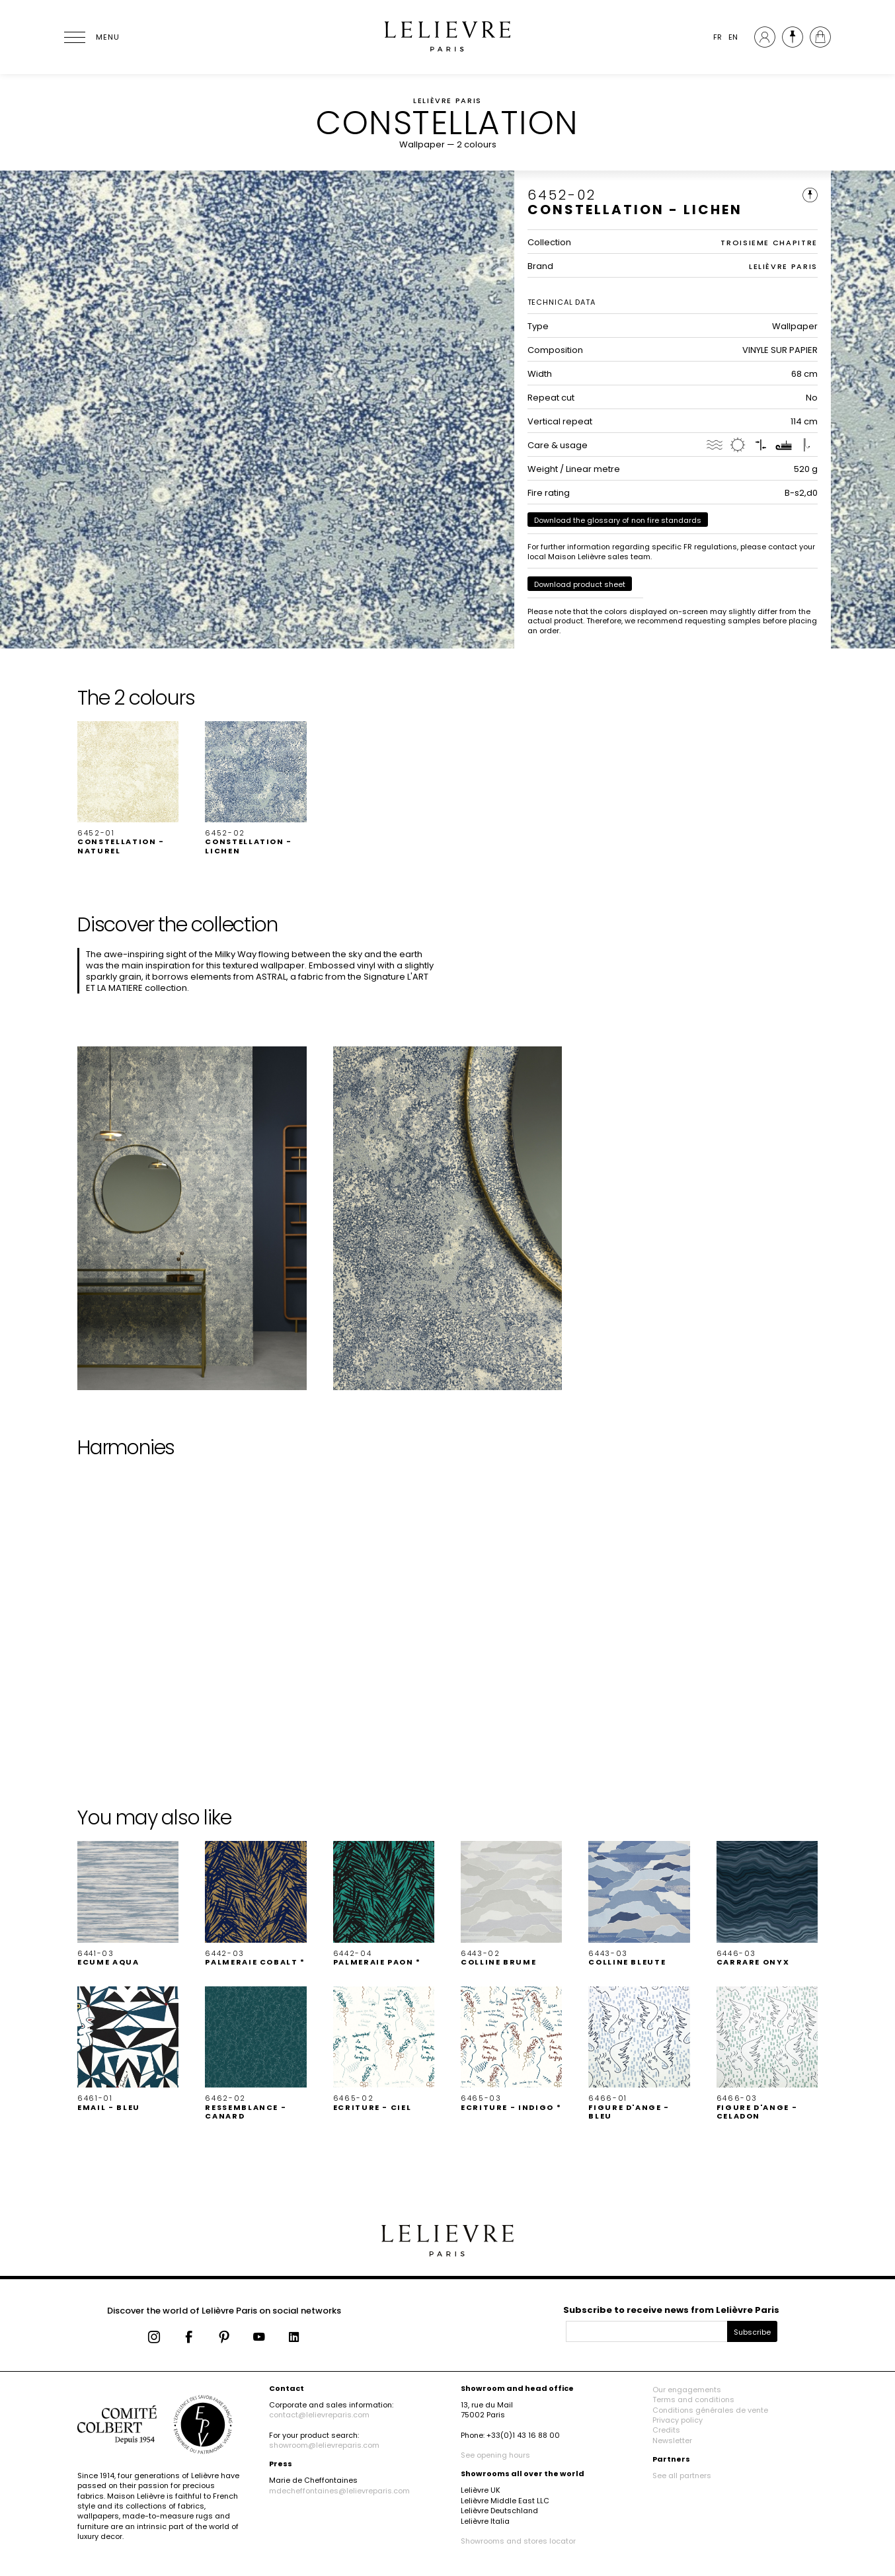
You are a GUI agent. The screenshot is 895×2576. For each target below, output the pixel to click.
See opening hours (495, 2455)
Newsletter (672, 2440)
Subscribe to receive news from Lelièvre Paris (671, 2310)
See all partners (681, 2475)
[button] (127, 788)
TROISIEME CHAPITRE (769, 242)
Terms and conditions (693, 2399)
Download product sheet (579, 584)
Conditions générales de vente (710, 2410)
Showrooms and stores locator (518, 2541)
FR (717, 37)
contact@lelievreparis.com (319, 2414)
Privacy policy (677, 2420)
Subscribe (752, 2332)
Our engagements (686, 2389)
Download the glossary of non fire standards (617, 520)
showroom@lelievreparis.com (324, 2445)
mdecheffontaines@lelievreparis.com (339, 2490)
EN (733, 37)
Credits (666, 2430)
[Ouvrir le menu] (90, 37)
